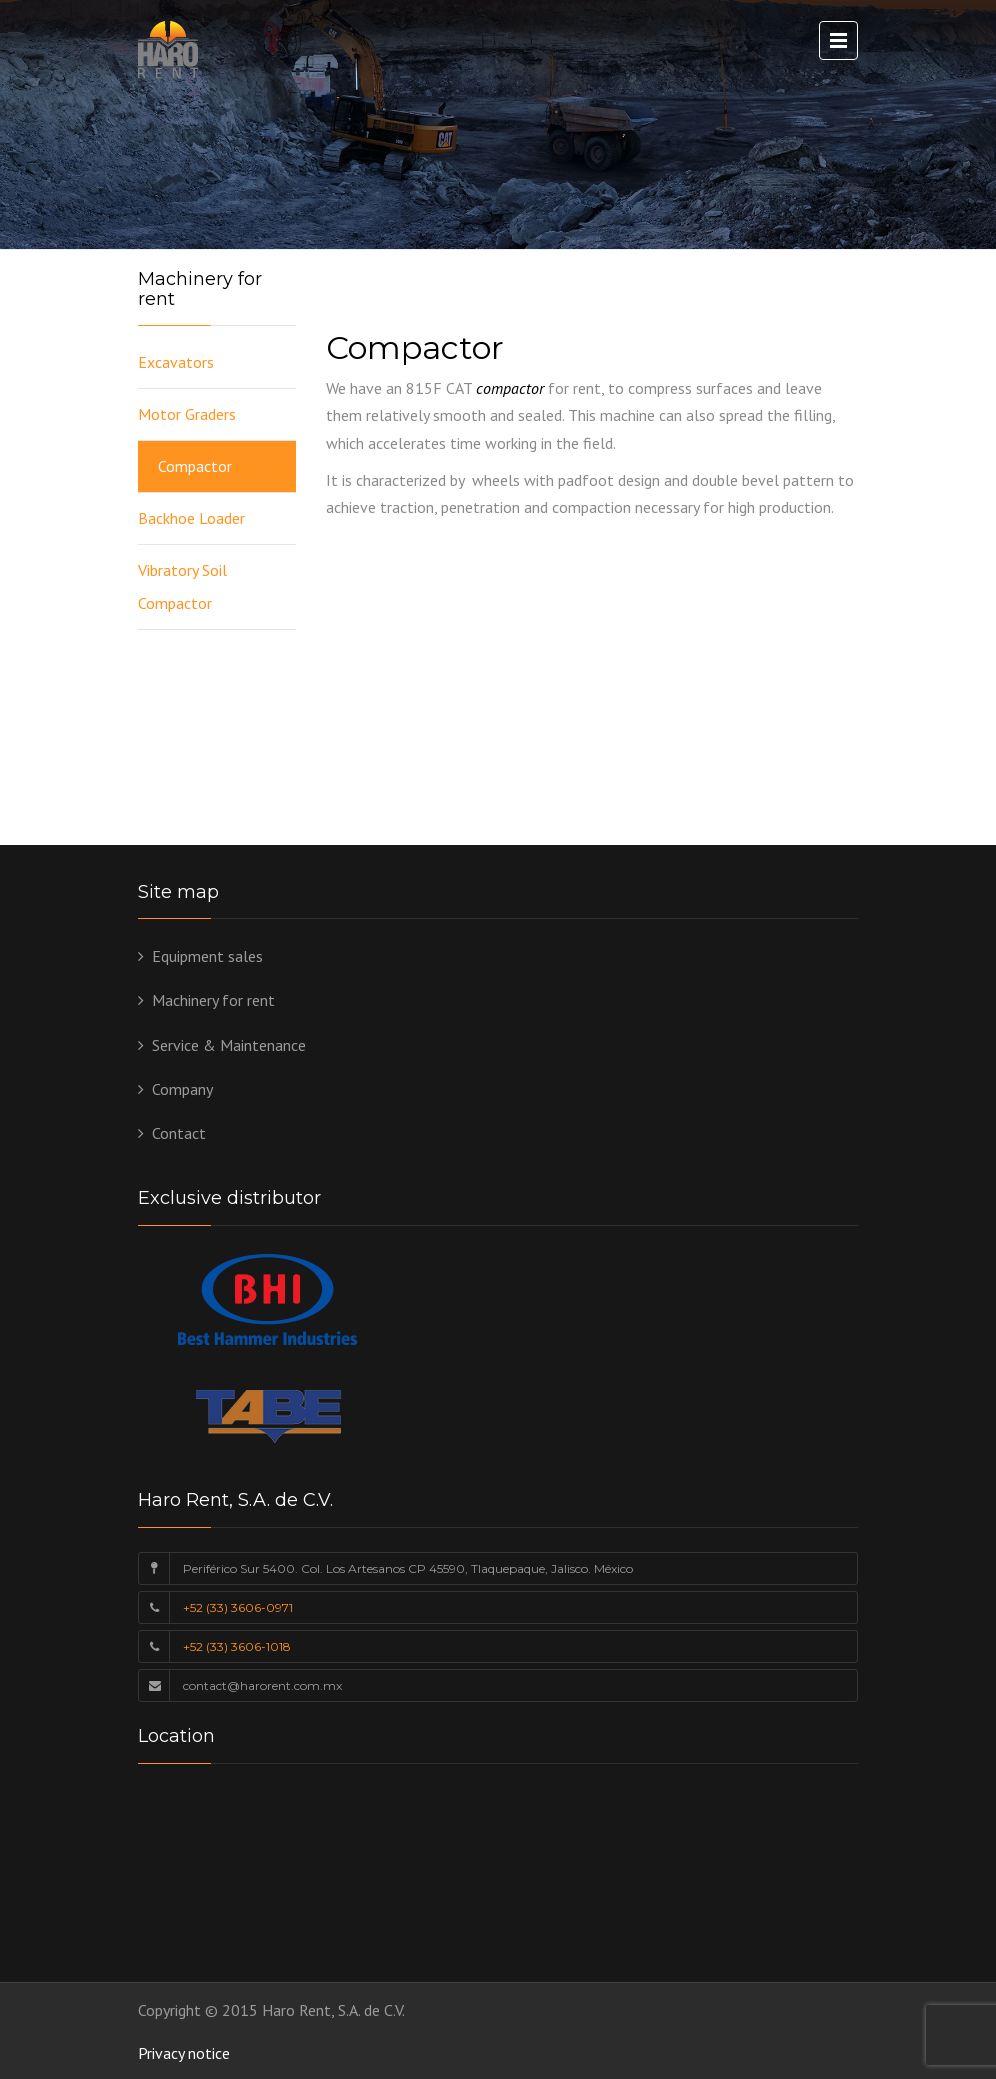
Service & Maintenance (229, 1045)
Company (182, 1089)
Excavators (176, 362)
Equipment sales (207, 956)
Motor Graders (187, 414)
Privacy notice (184, 2053)
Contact (179, 1133)
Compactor (195, 466)
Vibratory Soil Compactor (182, 586)
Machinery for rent (213, 1000)
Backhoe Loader (191, 518)
